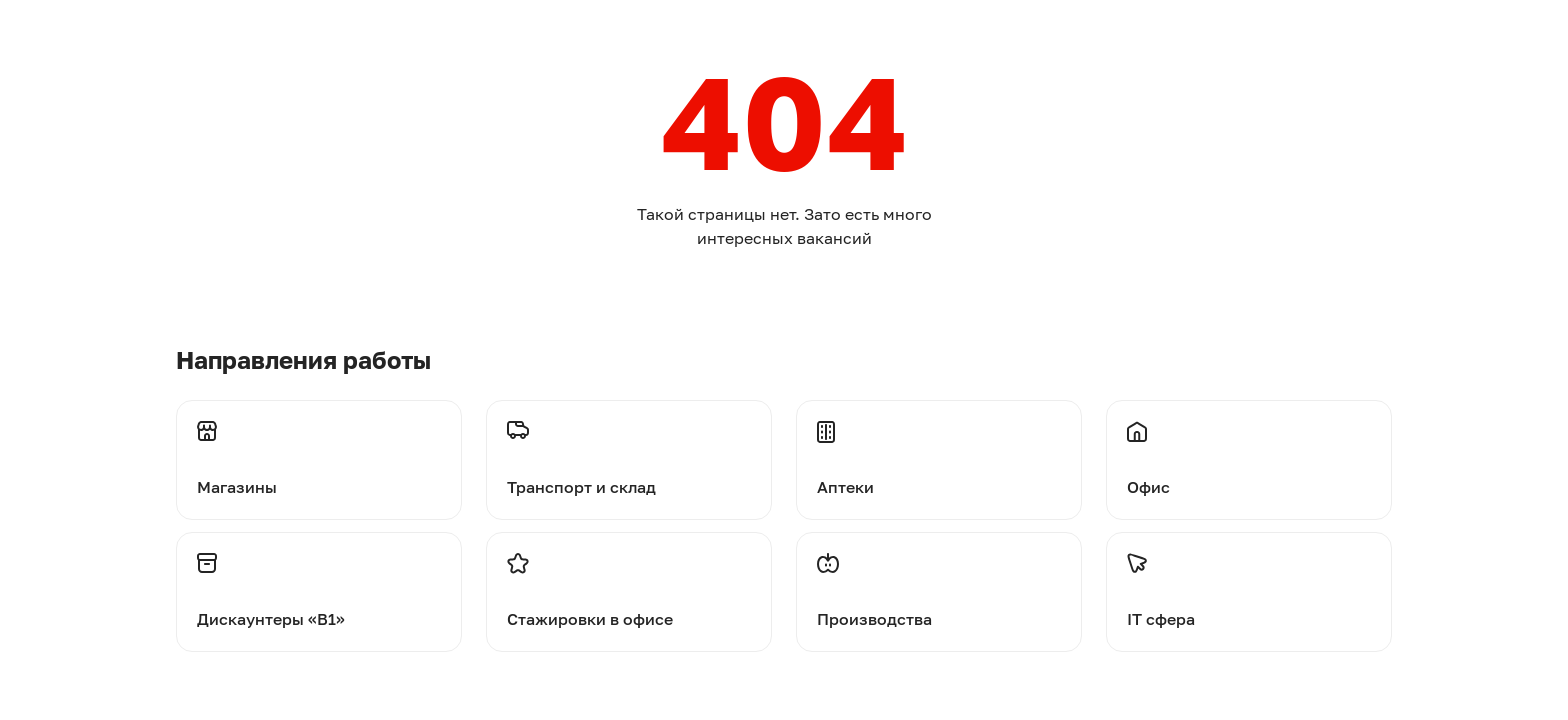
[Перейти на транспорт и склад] (629, 448)
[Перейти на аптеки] (939, 448)
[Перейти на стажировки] (629, 592)
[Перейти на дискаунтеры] (319, 592)
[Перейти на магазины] (319, 448)
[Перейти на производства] (939, 592)
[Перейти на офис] (1249, 448)
